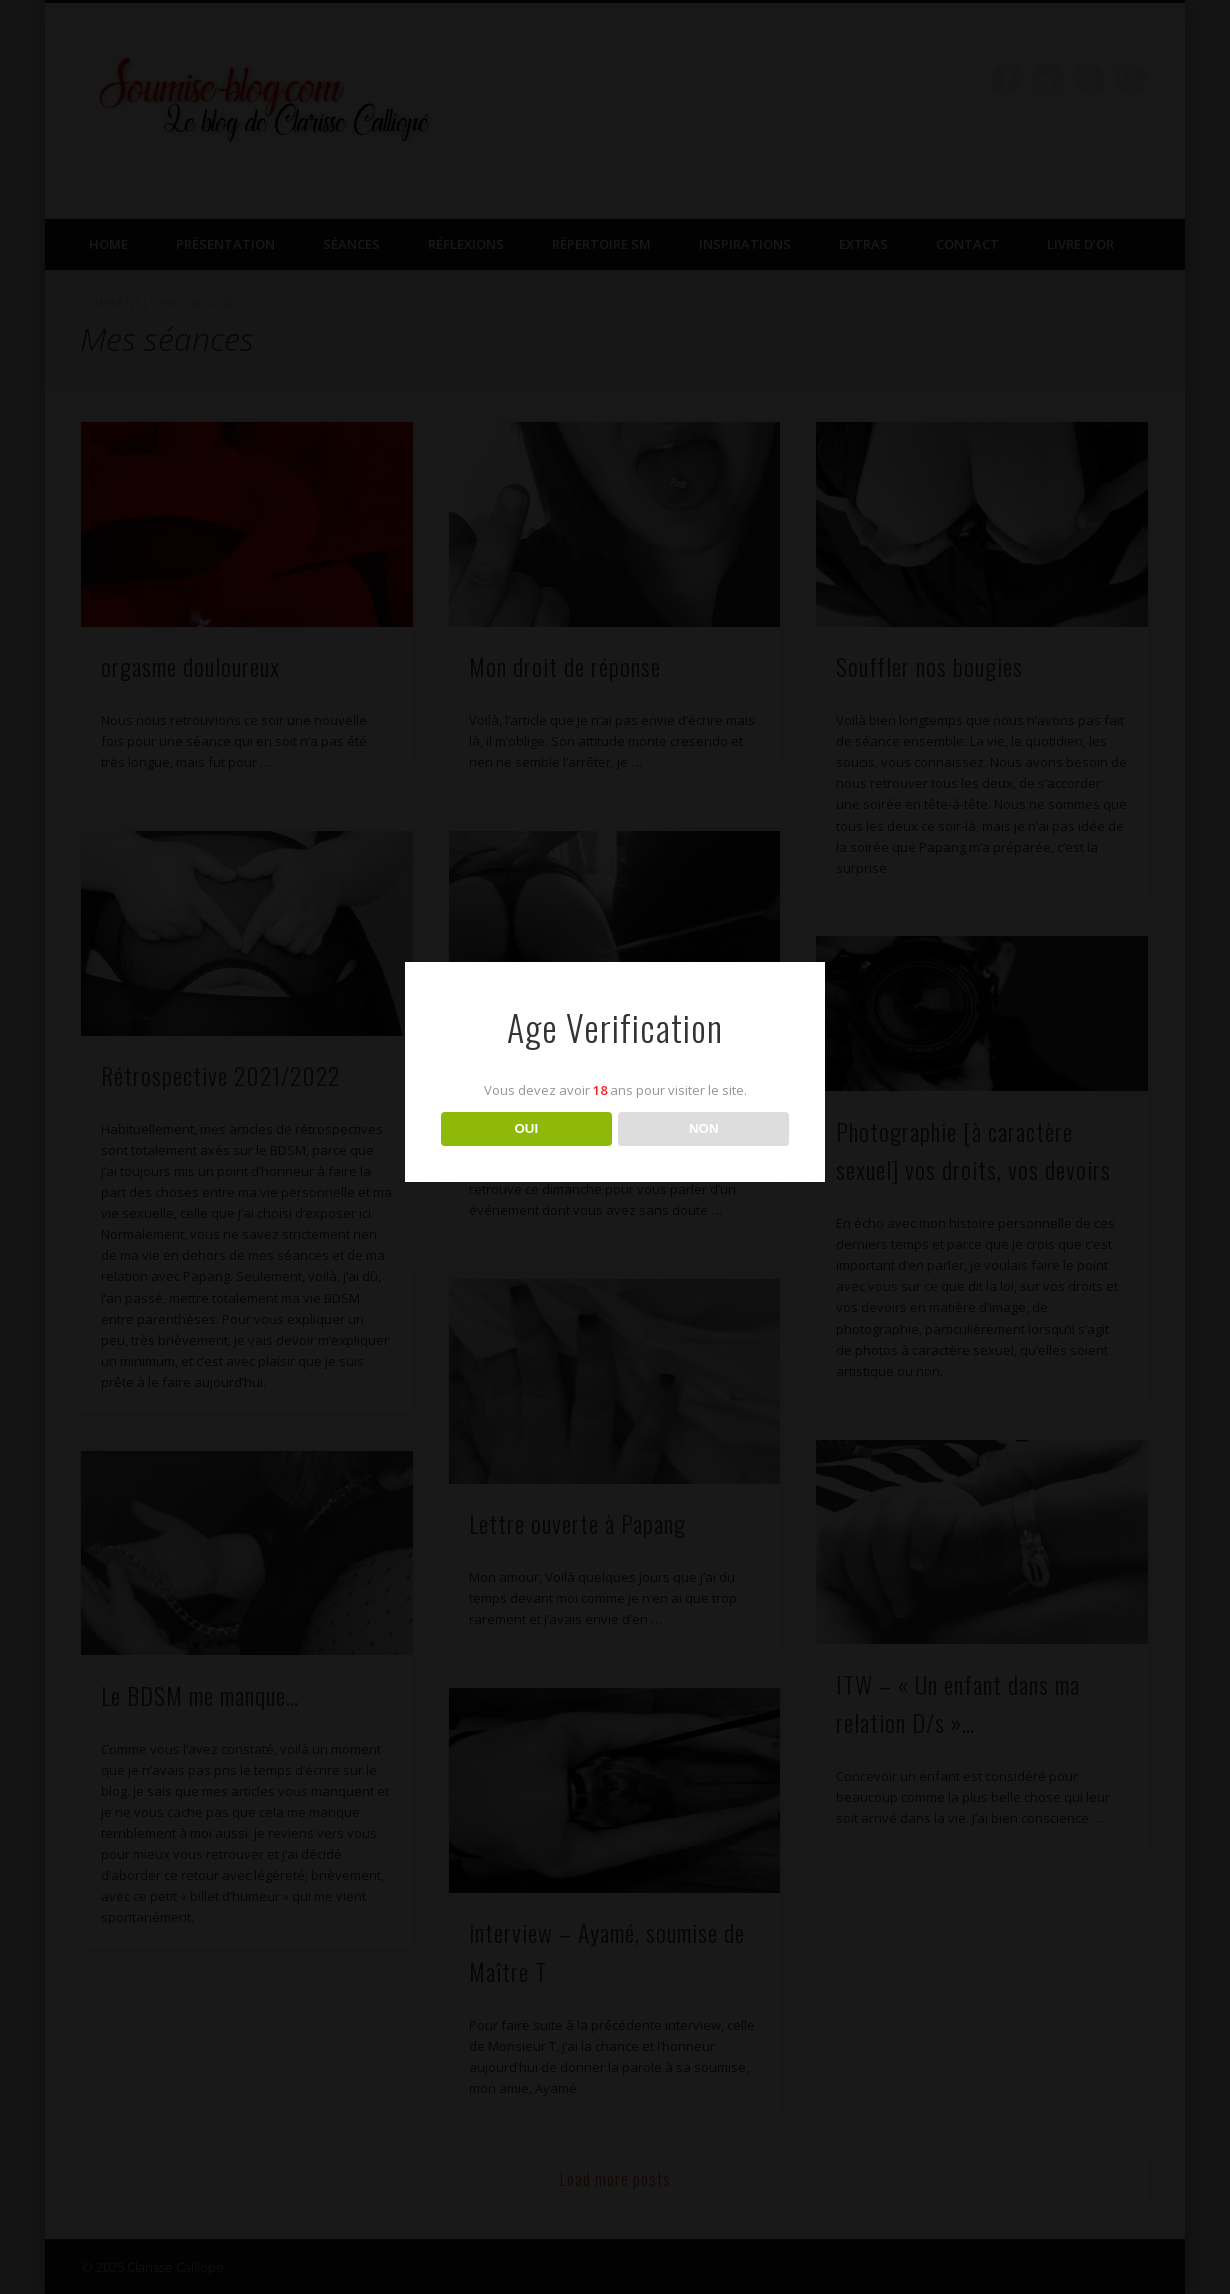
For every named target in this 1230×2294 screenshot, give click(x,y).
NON (704, 1128)
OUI (526, 1128)
